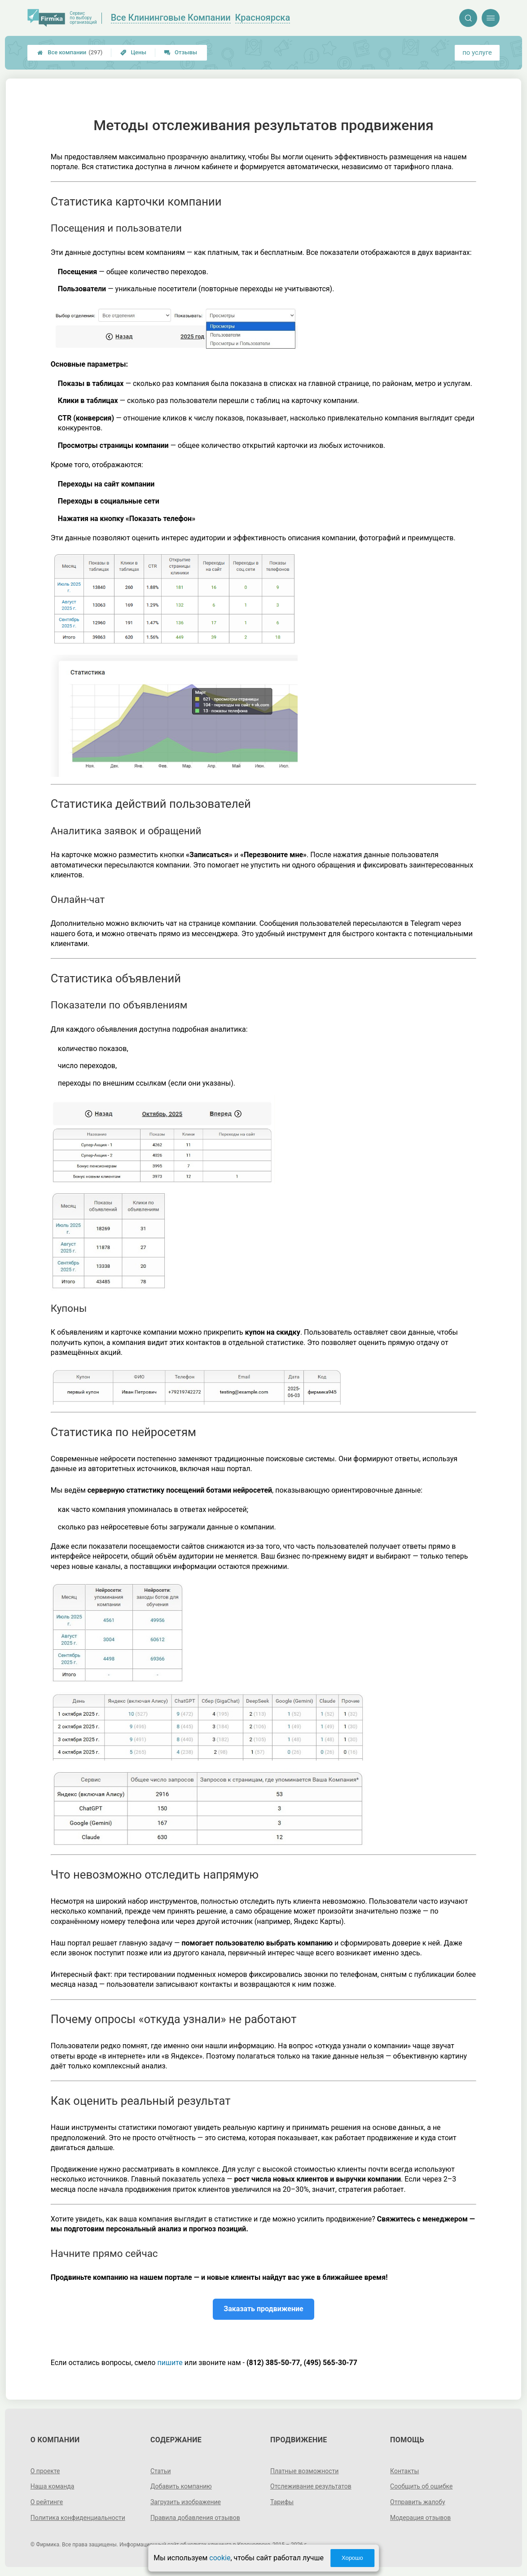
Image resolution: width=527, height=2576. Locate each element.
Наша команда (53, 2486)
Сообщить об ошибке (421, 2486)
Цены (133, 52)
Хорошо (352, 2557)
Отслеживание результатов (310, 2486)
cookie (219, 2558)
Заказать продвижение (263, 2308)
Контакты (404, 2471)
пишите (169, 2362)
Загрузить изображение (185, 2502)
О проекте (45, 2471)
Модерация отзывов (420, 2517)
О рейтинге (47, 2502)
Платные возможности (304, 2471)
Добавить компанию (181, 2486)
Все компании (69, 52)
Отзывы (180, 52)
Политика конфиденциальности (78, 2517)
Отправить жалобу (417, 2502)
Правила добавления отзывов (195, 2517)
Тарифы (282, 2502)
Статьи (160, 2471)
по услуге (477, 52)
